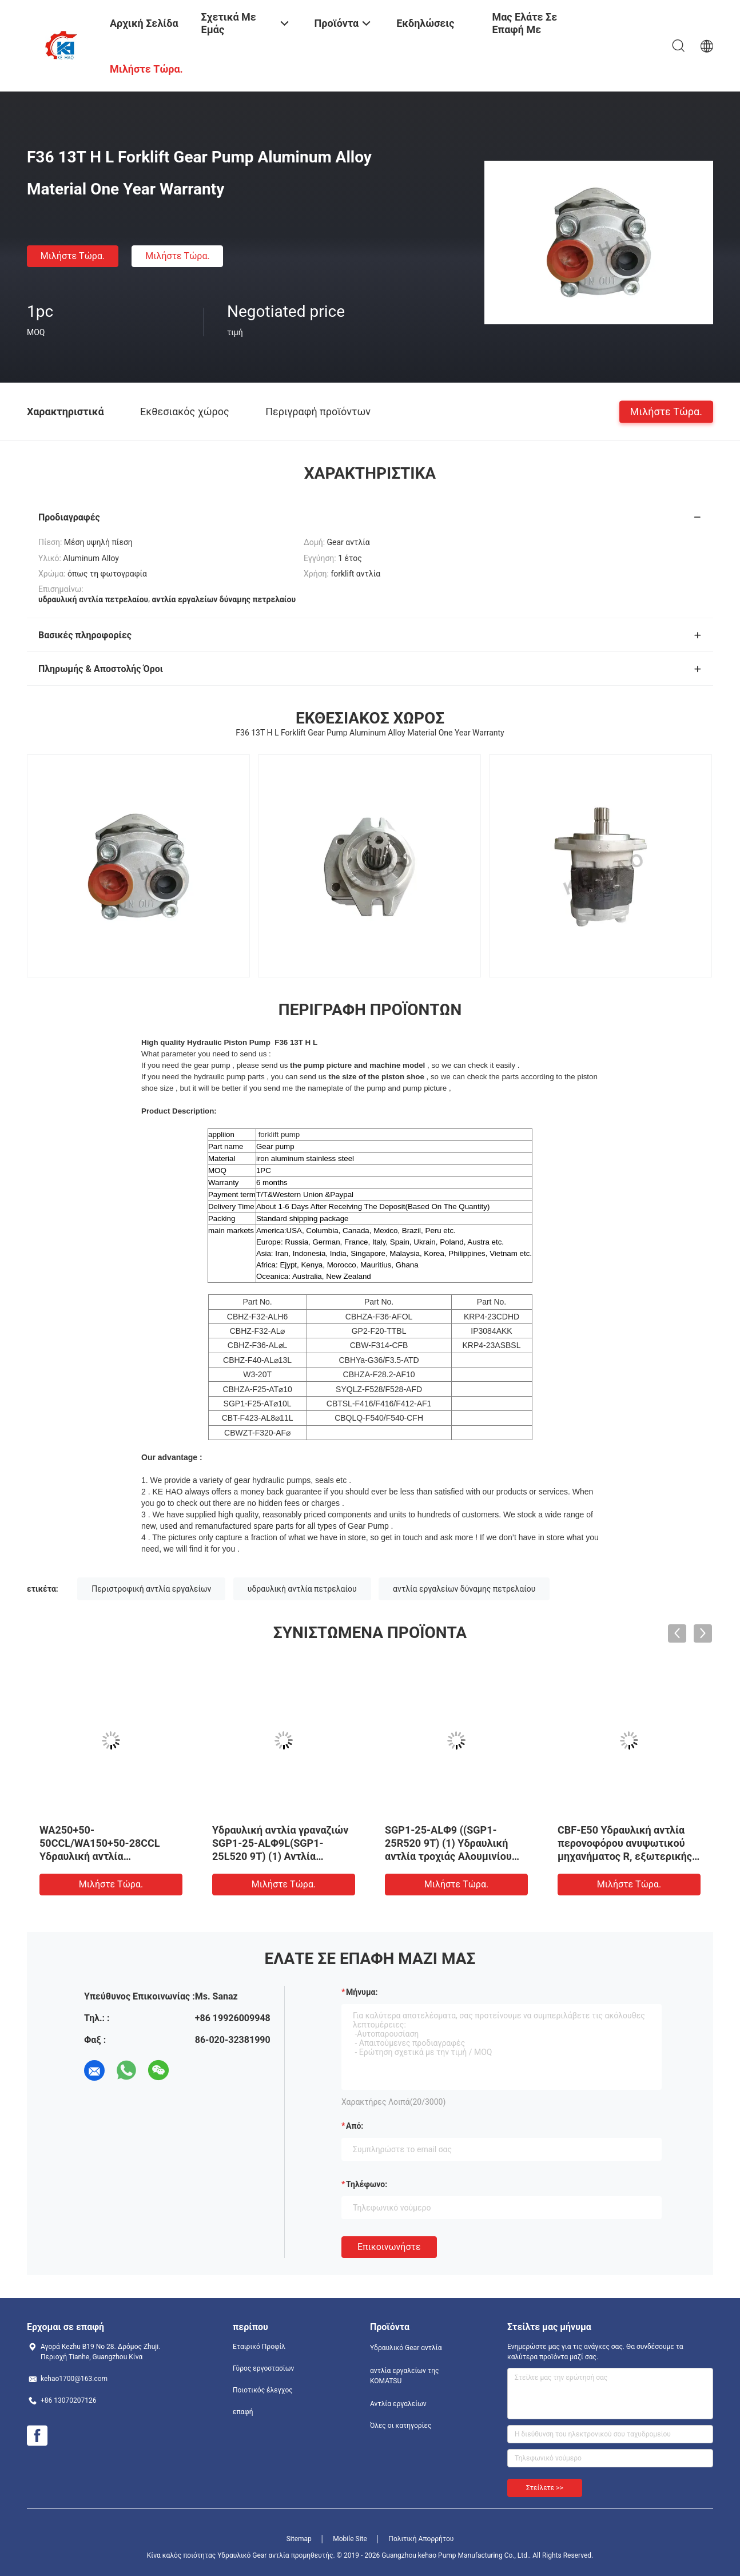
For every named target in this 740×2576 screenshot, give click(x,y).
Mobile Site (350, 2539)
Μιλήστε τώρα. (73, 256)
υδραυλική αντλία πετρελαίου (302, 1588)
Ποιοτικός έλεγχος (263, 2390)
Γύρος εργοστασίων (263, 2368)
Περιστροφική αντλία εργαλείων (151, 1588)
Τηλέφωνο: (366, 2184)
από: (354, 2125)
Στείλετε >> (544, 2488)
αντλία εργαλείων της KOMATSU (404, 2376)
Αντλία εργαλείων (398, 2404)
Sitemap (299, 2539)
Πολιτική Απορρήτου (420, 2539)
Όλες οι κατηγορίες (400, 2426)
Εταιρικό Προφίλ (259, 2347)
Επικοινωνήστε (389, 2246)
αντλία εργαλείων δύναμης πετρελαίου (464, 1588)
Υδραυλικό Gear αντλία (405, 2348)
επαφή (243, 2412)
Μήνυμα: (361, 1992)
